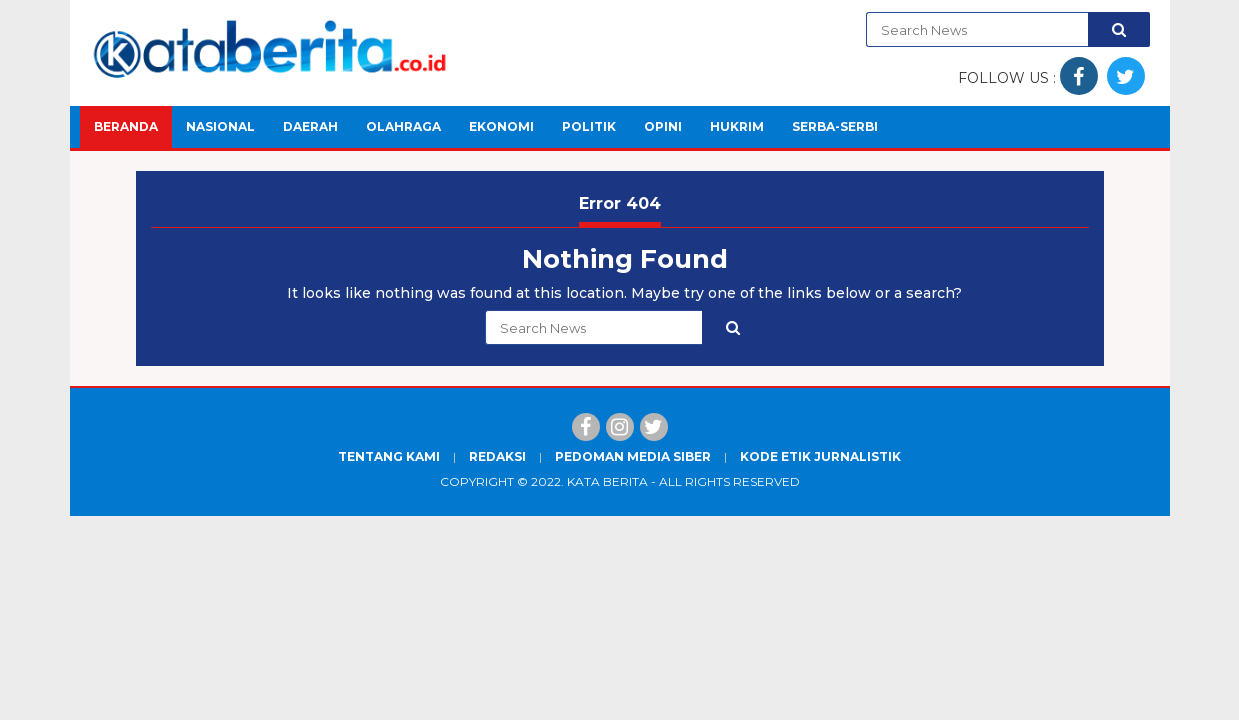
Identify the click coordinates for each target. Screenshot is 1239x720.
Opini (663, 126)
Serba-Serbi (835, 126)
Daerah (310, 126)
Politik (589, 126)
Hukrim (737, 126)
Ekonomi (501, 126)
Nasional (220, 126)
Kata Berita (607, 481)
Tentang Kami (389, 456)
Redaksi (497, 456)
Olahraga (403, 126)
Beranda (126, 126)
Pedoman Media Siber (633, 456)
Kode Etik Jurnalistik (820, 456)
